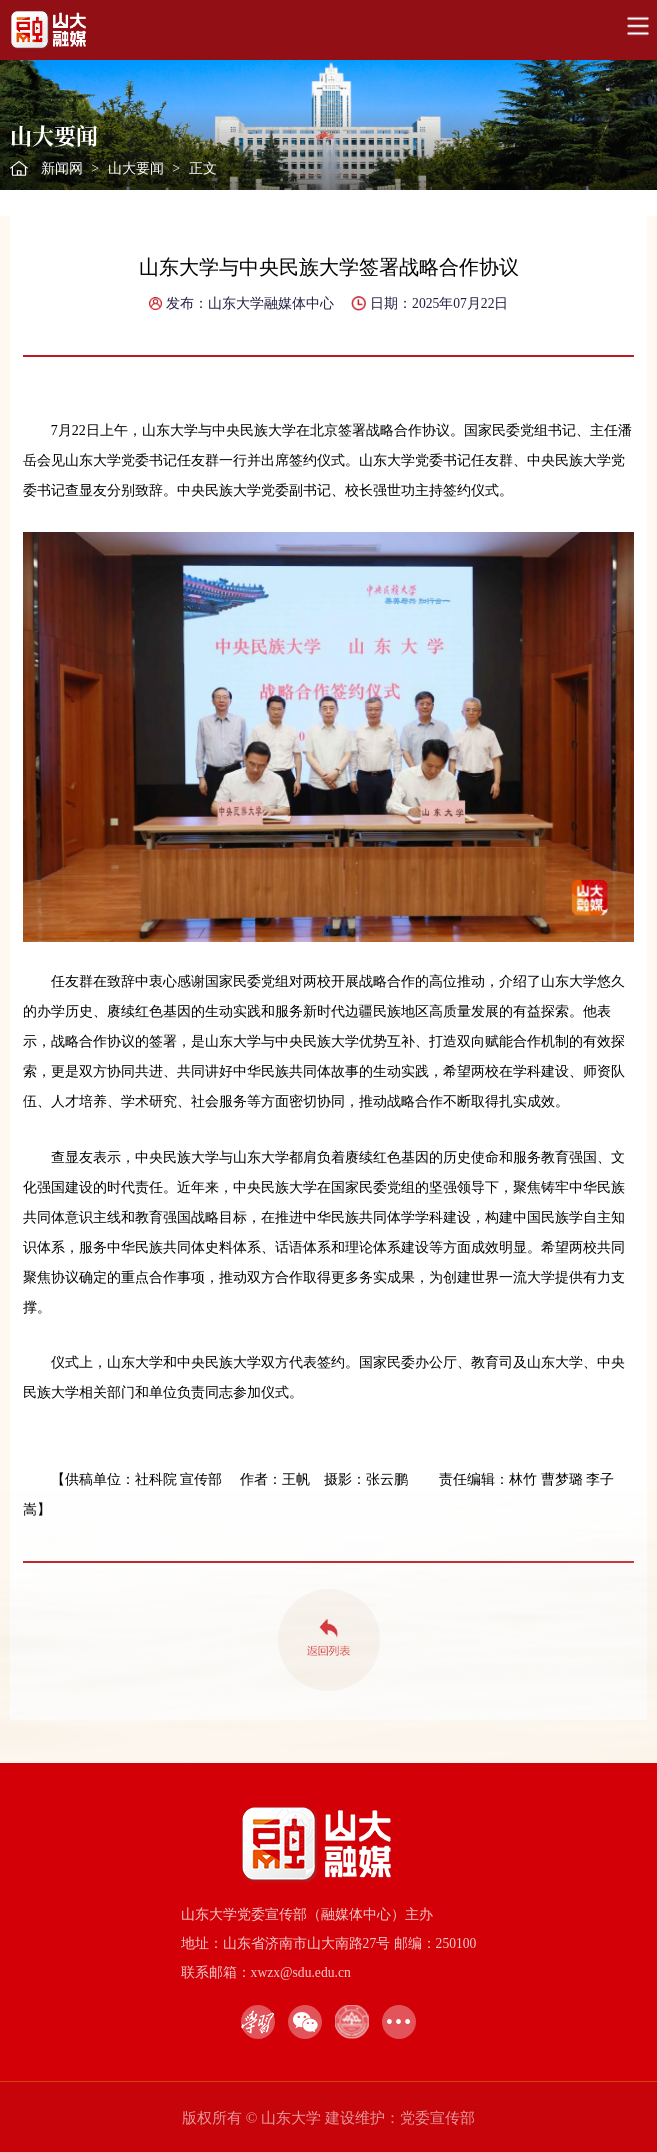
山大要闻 (136, 168)
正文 (203, 168)
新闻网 (62, 168)
